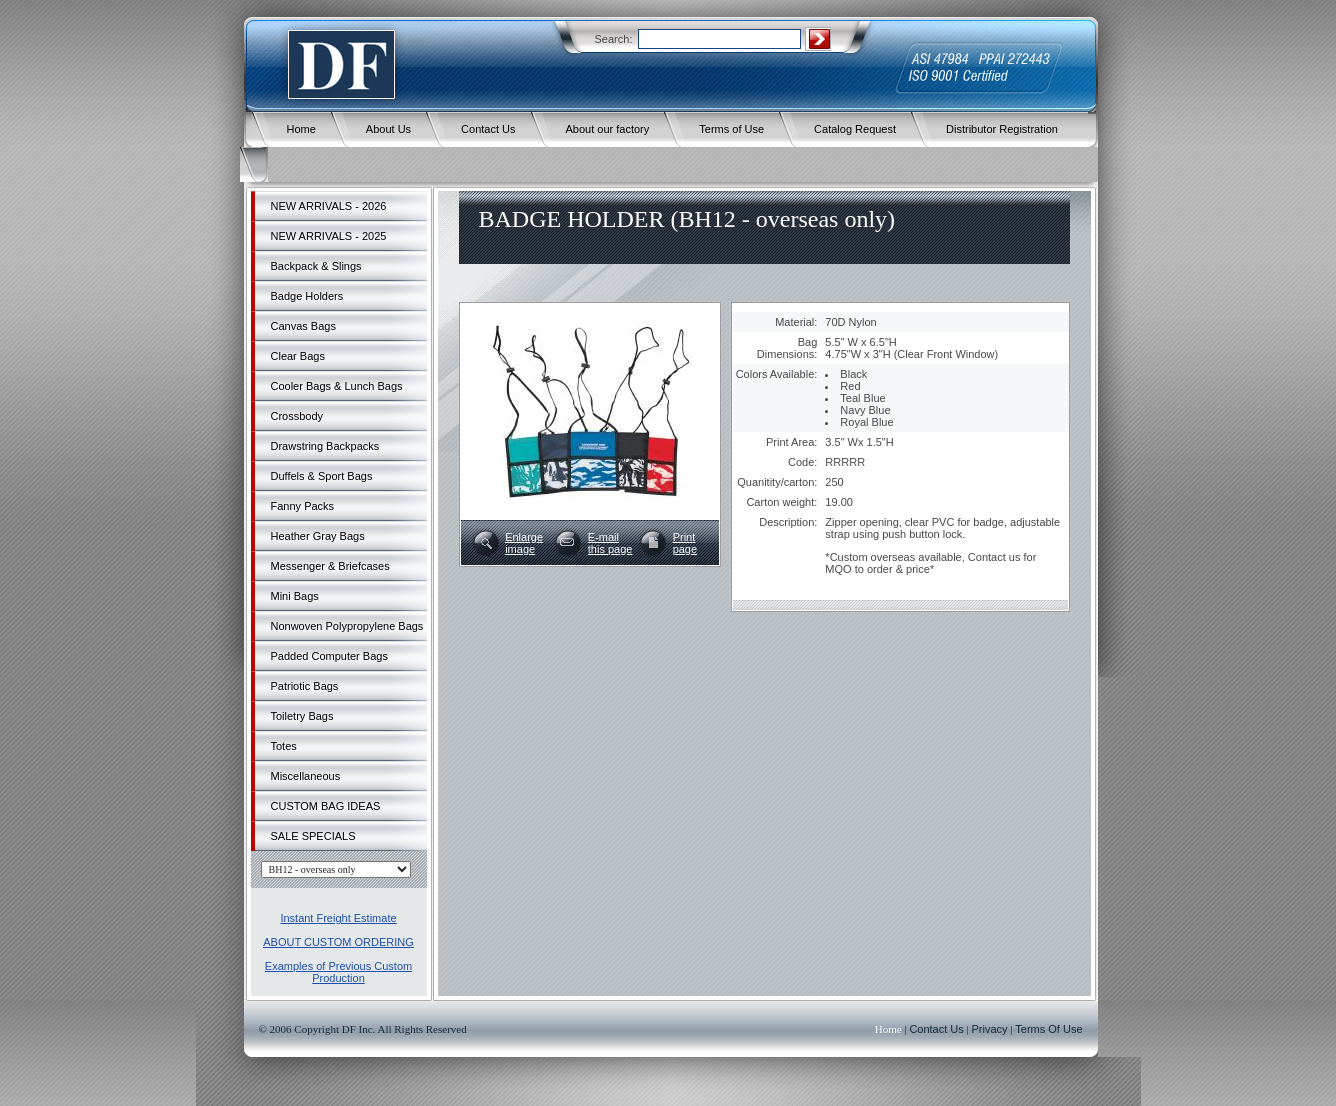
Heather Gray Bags (318, 536)
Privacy (990, 1029)
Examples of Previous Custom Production (338, 972)
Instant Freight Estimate (338, 918)
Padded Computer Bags (329, 656)
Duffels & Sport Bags (322, 476)
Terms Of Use (1048, 1029)
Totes (284, 746)
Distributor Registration (1002, 129)
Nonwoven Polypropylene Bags (347, 626)
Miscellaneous (306, 776)
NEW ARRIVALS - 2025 (329, 236)
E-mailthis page (610, 543)
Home (301, 129)
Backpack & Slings (316, 266)
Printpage (685, 543)
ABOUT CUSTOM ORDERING (338, 942)
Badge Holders (307, 296)
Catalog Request (855, 129)
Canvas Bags (303, 326)
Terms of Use (731, 129)
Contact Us (488, 129)
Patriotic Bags (305, 686)
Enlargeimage (524, 543)
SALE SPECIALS (313, 836)
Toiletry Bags (302, 716)
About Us (388, 129)
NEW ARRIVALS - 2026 (329, 206)
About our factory (608, 129)
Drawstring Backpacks (325, 446)
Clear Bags (298, 356)
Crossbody (297, 416)
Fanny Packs (303, 506)
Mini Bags (295, 596)
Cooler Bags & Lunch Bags (337, 386)
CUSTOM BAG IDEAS (326, 806)
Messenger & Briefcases (330, 566)
